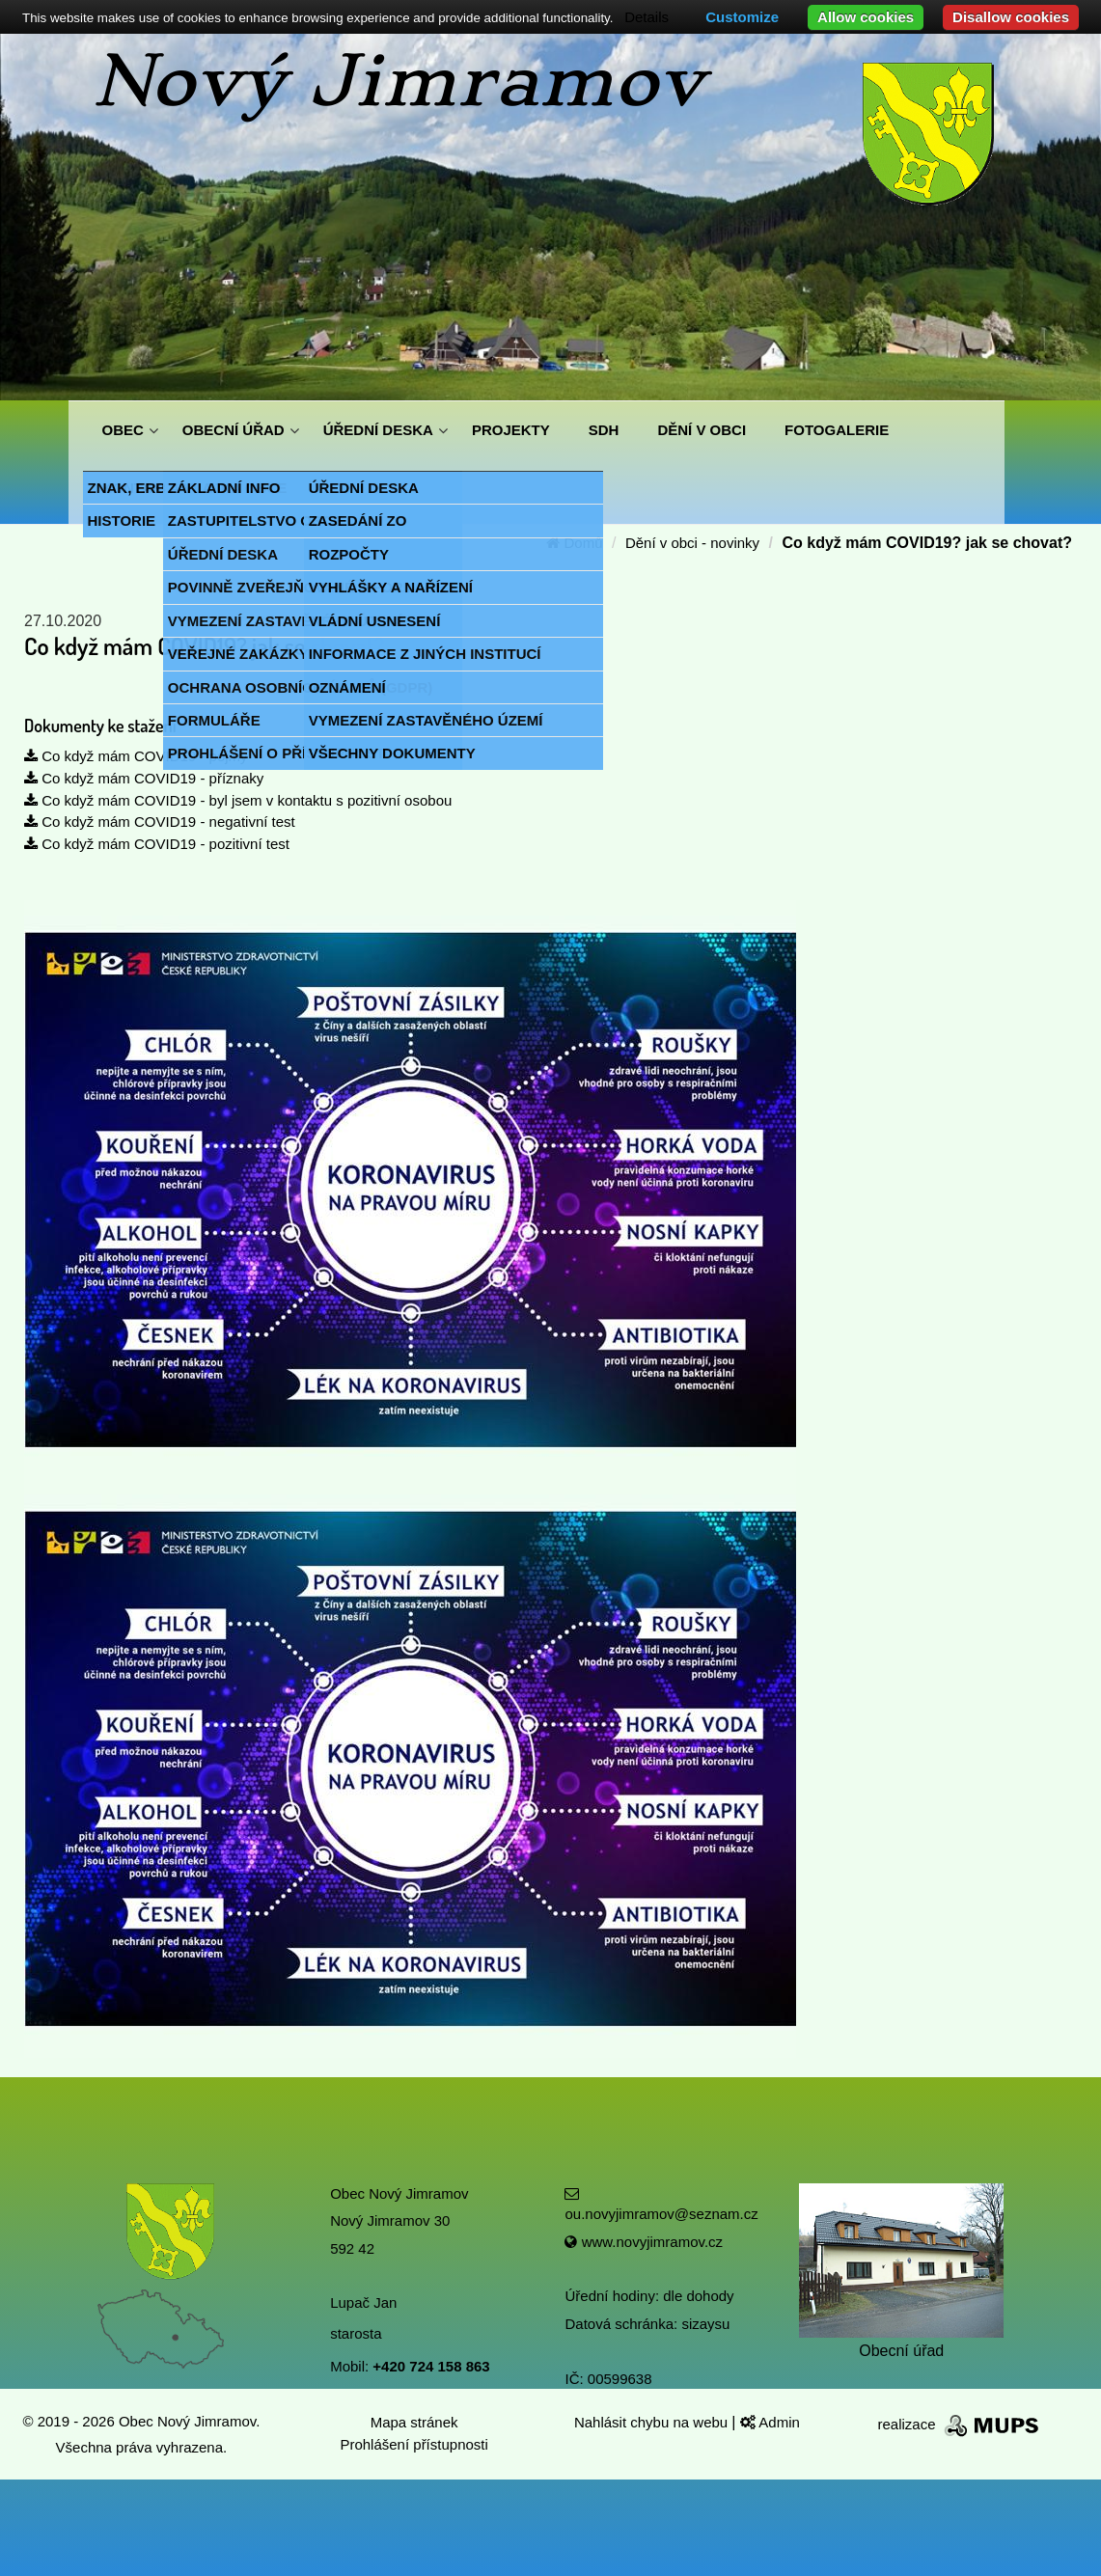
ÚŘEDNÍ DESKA (378, 430)
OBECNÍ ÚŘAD (233, 430)
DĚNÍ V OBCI (701, 430)
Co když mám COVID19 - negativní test (159, 821)
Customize (742, 17)
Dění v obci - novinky (692, 542)
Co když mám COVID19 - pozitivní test (156, 844)
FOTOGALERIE (836, 430)
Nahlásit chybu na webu (652, 2422)
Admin (770, 2422)
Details (646, 17)
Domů (574, 542)
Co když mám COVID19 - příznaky (143, 778)
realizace (960, 2424)
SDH (604, 430)
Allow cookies (865, 17)
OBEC (123, 430)
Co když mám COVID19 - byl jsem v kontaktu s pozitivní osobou (238, 800)
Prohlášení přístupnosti (413, 2444)
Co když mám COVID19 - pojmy (136, 756)
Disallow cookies (1010, 17)
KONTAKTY (141, 488)
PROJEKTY (511, 430)
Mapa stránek (414, 2422)
